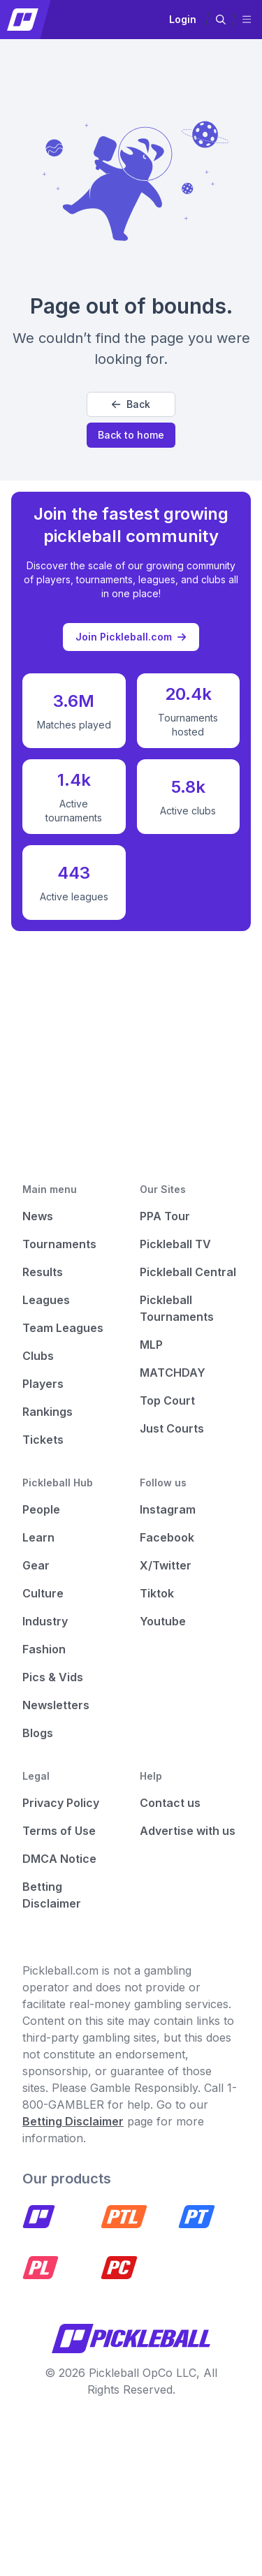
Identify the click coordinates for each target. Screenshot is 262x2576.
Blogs (37, 1733)
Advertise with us (187, 1831)
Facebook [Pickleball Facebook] (167, 1537)
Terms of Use (59, 1831)
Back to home (131, 435)
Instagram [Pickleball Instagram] (168, 1509)
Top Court (167, 1400)
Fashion (44, 1649)
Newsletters (55, 1705)
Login (182, 19)
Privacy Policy (60, 1803)
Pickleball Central (188, 1272)
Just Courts (172, 1428)
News (37, 1216)
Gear (36, 1565)
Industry (45, 1621)
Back (131, 404)
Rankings (47, 1412)
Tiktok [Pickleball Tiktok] (157, 1593)
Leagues (46, 1300)
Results (42, 1272)
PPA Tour (165, 1216)
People (41, 1509)
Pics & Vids (52, 1677)
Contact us (170, 1803)
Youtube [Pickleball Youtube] (163, 1621)
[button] (221, 19)
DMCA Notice (59, 1859)
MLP (151, 1345)
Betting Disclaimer (73, 2121)
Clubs (38, 1356)
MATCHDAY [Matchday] (172, 1373)
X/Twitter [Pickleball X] (165, 1565)
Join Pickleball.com (130, 637)
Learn (38, 1537)
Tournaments (59, 1244)
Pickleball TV (175, 1244)
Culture (43, 1593)
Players (43, 1384)
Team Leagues (62, 1328)
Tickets (43, 1440)
